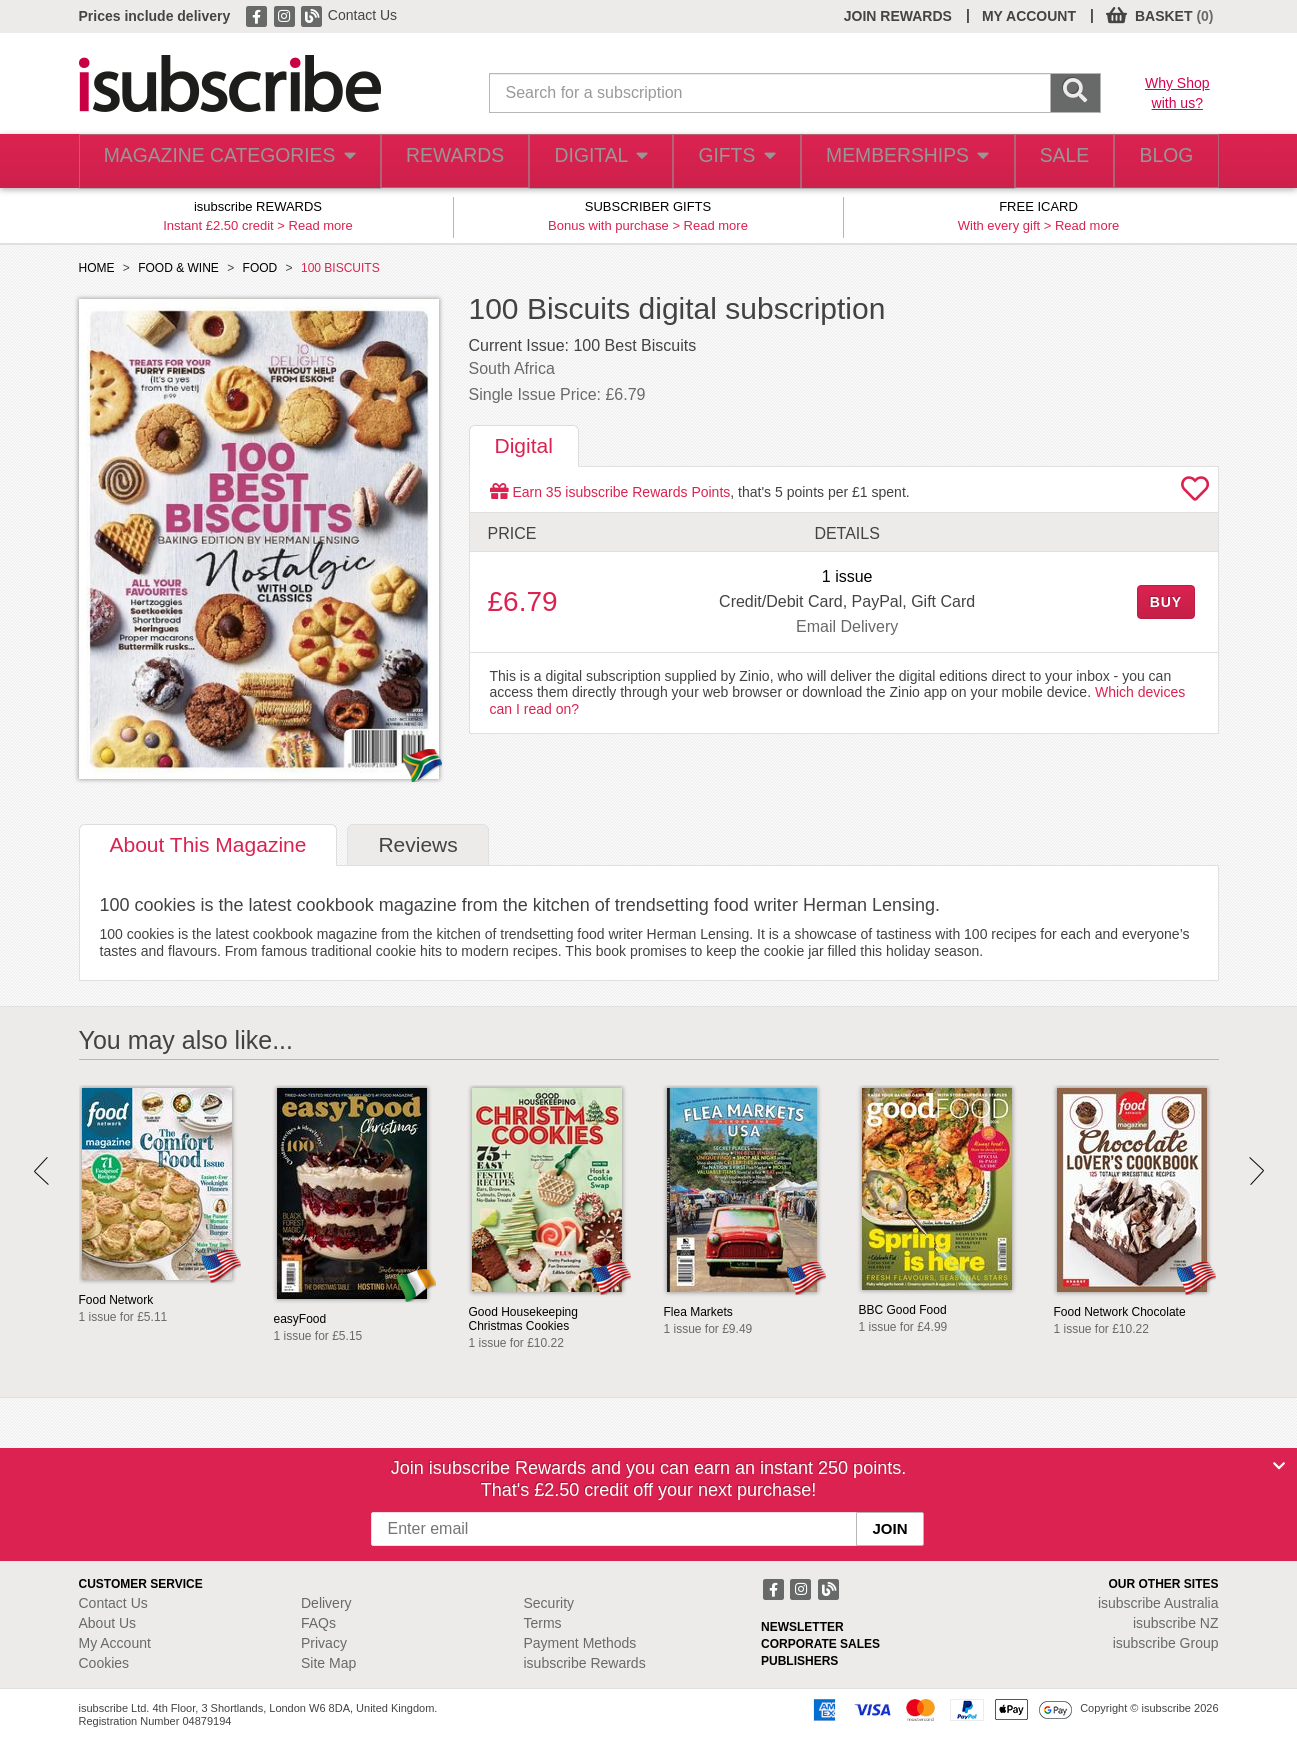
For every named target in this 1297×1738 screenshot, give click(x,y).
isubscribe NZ (1176, 1623)
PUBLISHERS (799, 1661)
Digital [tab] (524, 445)
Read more (321, 225)
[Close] (1279, 1466)
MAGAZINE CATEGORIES (217, 161)
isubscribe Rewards (585, 1663)
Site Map (328, 1663)
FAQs (318, 1623)
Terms (543, 1623)
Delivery (326, 1603)
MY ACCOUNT (1029, 16)
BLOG (1161, 161)
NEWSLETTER (802, 1627)
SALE (1049, 161)
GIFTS (722, 161)
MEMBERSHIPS (892, 161)
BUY (1166, 602)
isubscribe (1158, 1603)
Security (549, 1603)
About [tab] (208, 844)
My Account (115, 1643)
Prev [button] (41, 1171)
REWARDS (432, 161)
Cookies (104, 1663)
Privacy (324, 1643)
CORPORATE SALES (820, 1644)
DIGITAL (581, 161)
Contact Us (362, 15)
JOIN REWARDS (898, 16)
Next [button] (1256, 1171)
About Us (108, 1623)
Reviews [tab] (417, 844)
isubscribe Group (1166, 1643)
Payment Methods (580, 1643)
